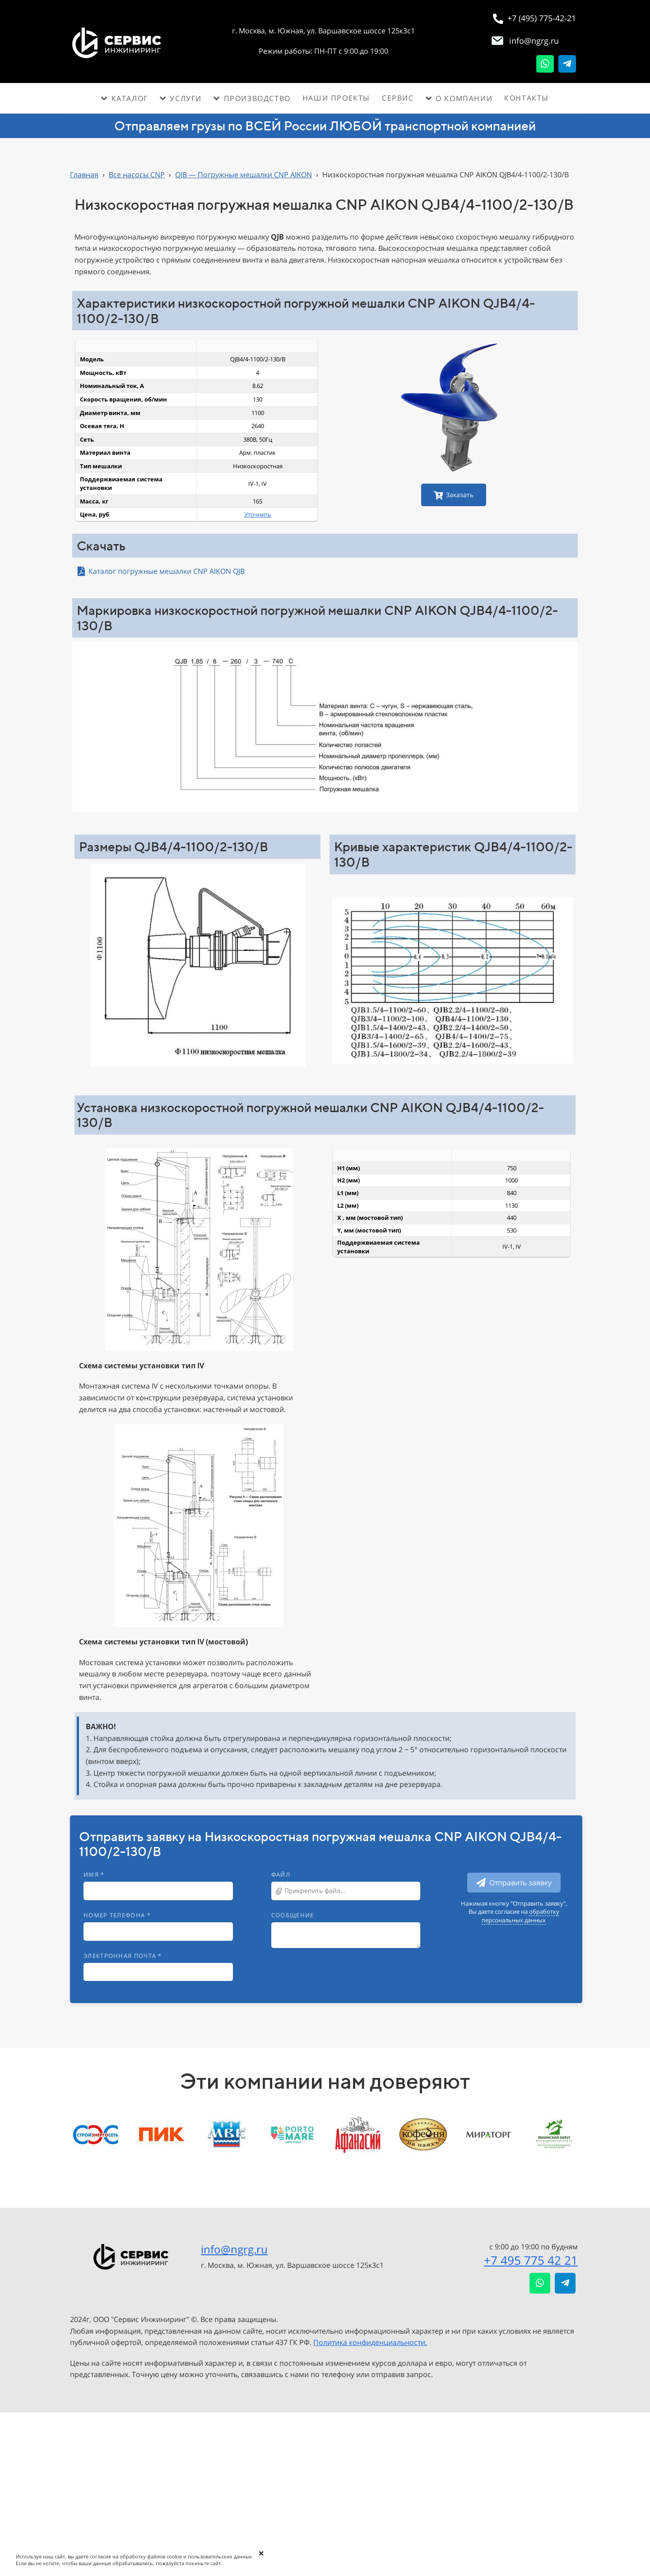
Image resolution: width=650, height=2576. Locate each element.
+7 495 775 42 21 (531, 2260)
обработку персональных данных (520, 1915)
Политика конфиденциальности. (370, 2342)
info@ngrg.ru (234, 2249)
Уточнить (257, 514)
